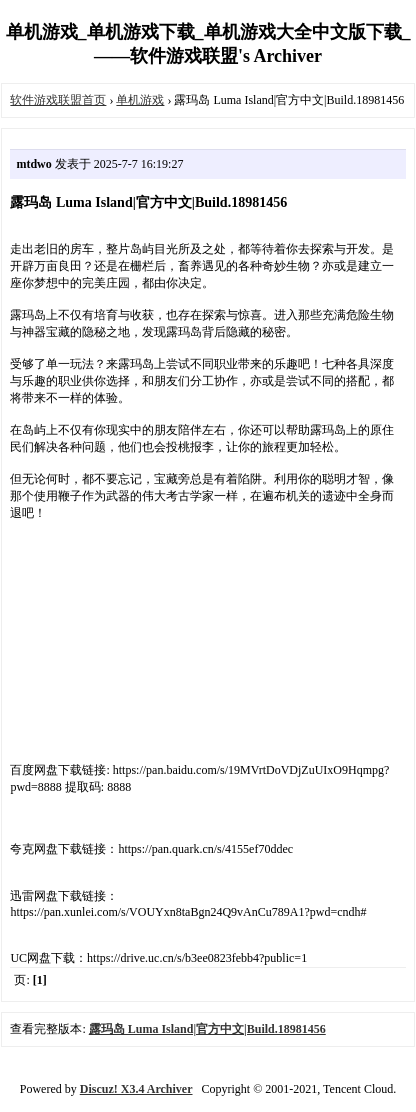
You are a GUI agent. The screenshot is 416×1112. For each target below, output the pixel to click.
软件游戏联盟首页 (58, 100)
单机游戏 (140, 100)
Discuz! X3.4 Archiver (136, 1089)
